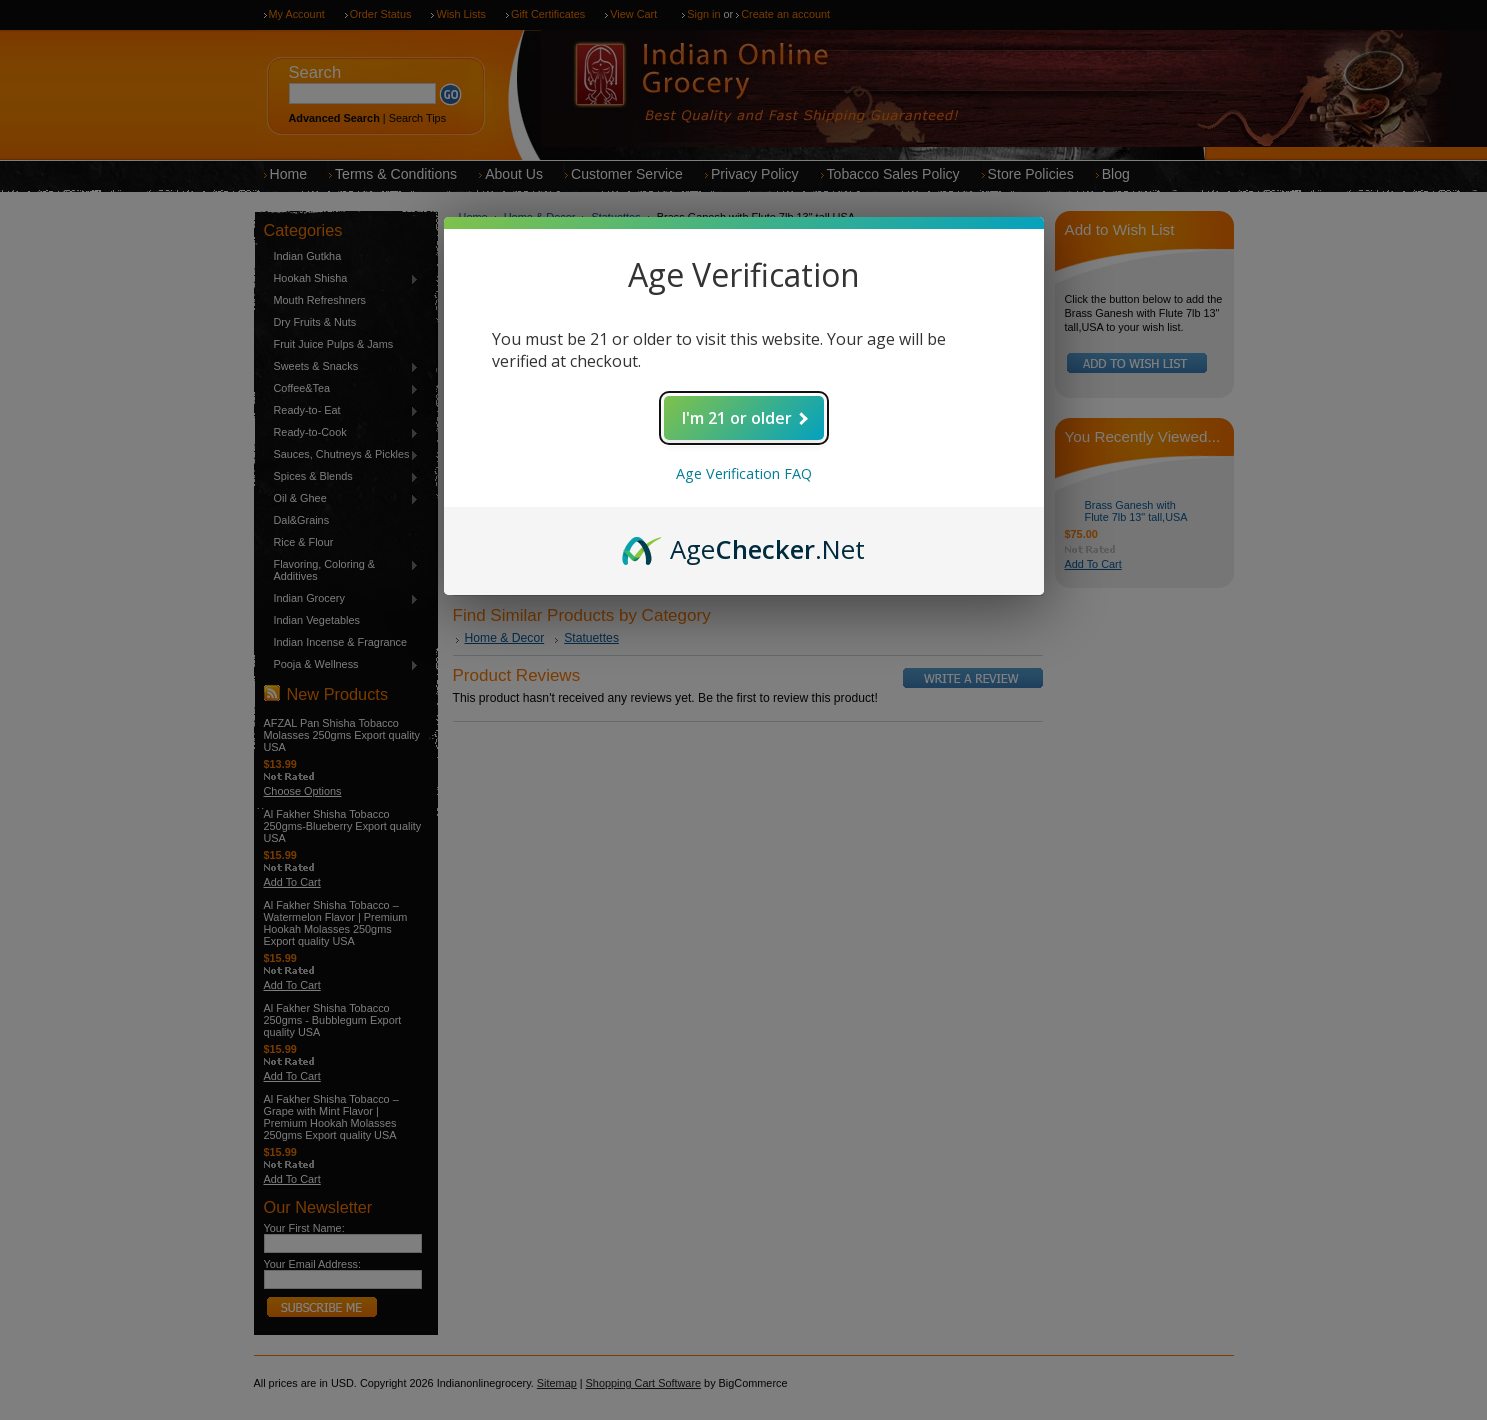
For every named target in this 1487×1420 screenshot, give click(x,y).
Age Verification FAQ (744, 473)
